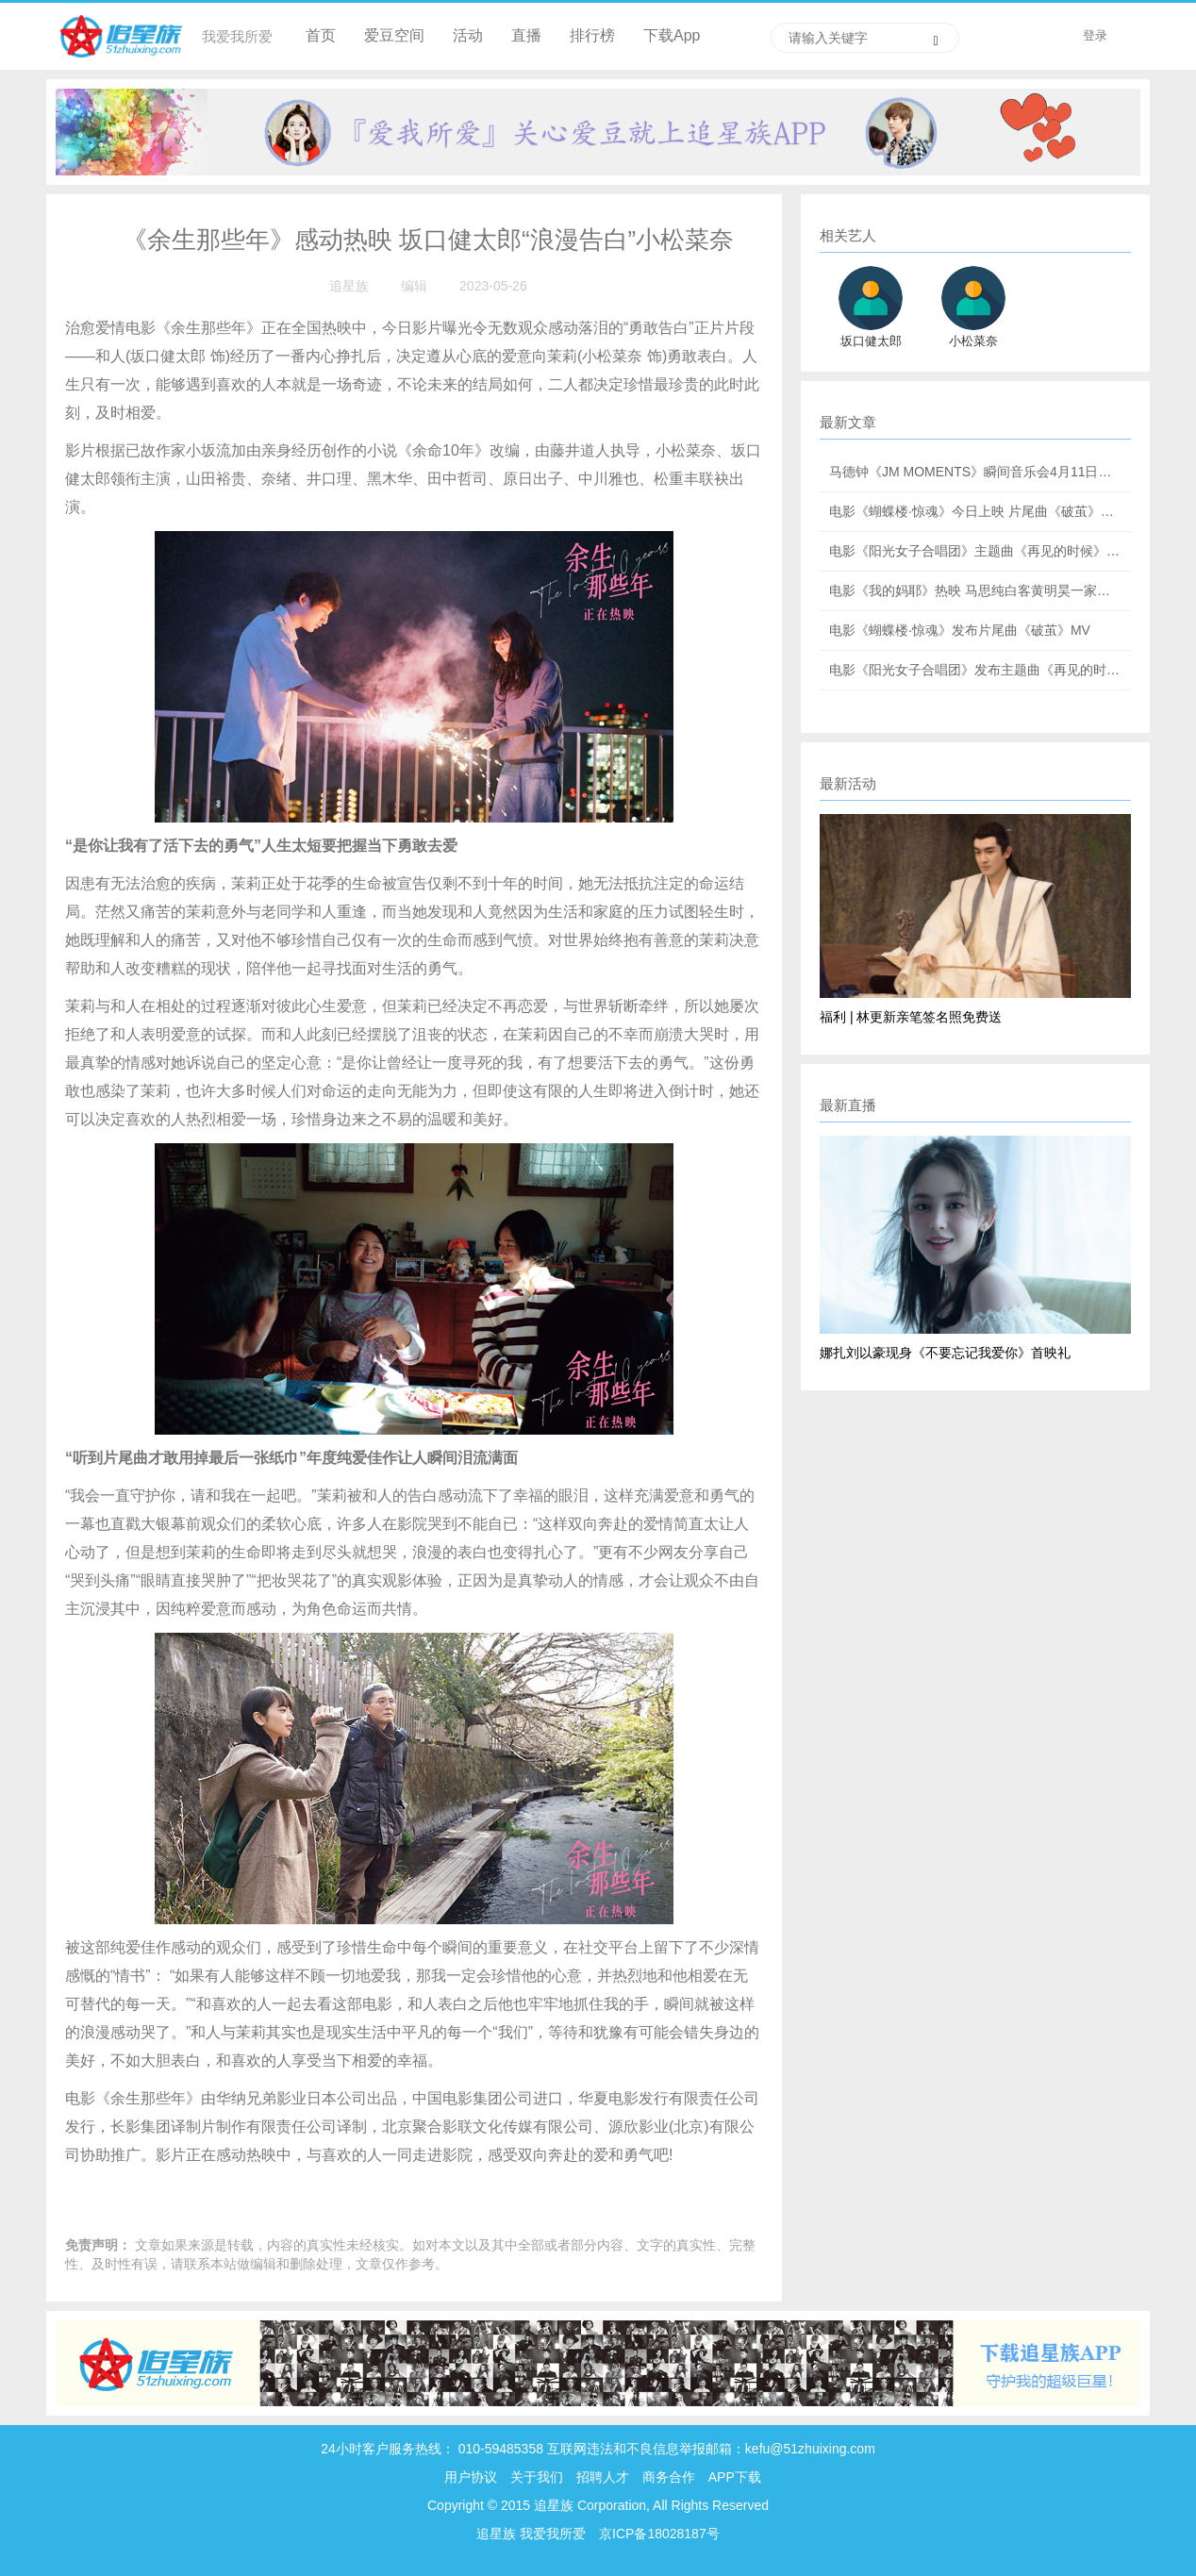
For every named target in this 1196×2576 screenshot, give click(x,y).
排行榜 (592, 35)
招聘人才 (604, 2477)
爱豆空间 (394, 35)
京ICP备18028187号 (659, 2533)
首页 (321, 35)
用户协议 (470, 2477)
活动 (468, 35)
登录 (1095, 35)
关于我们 (536, 2477)
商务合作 (668, 2477)
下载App (671, 35)
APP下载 (734, 2477)
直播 (526, 35)
